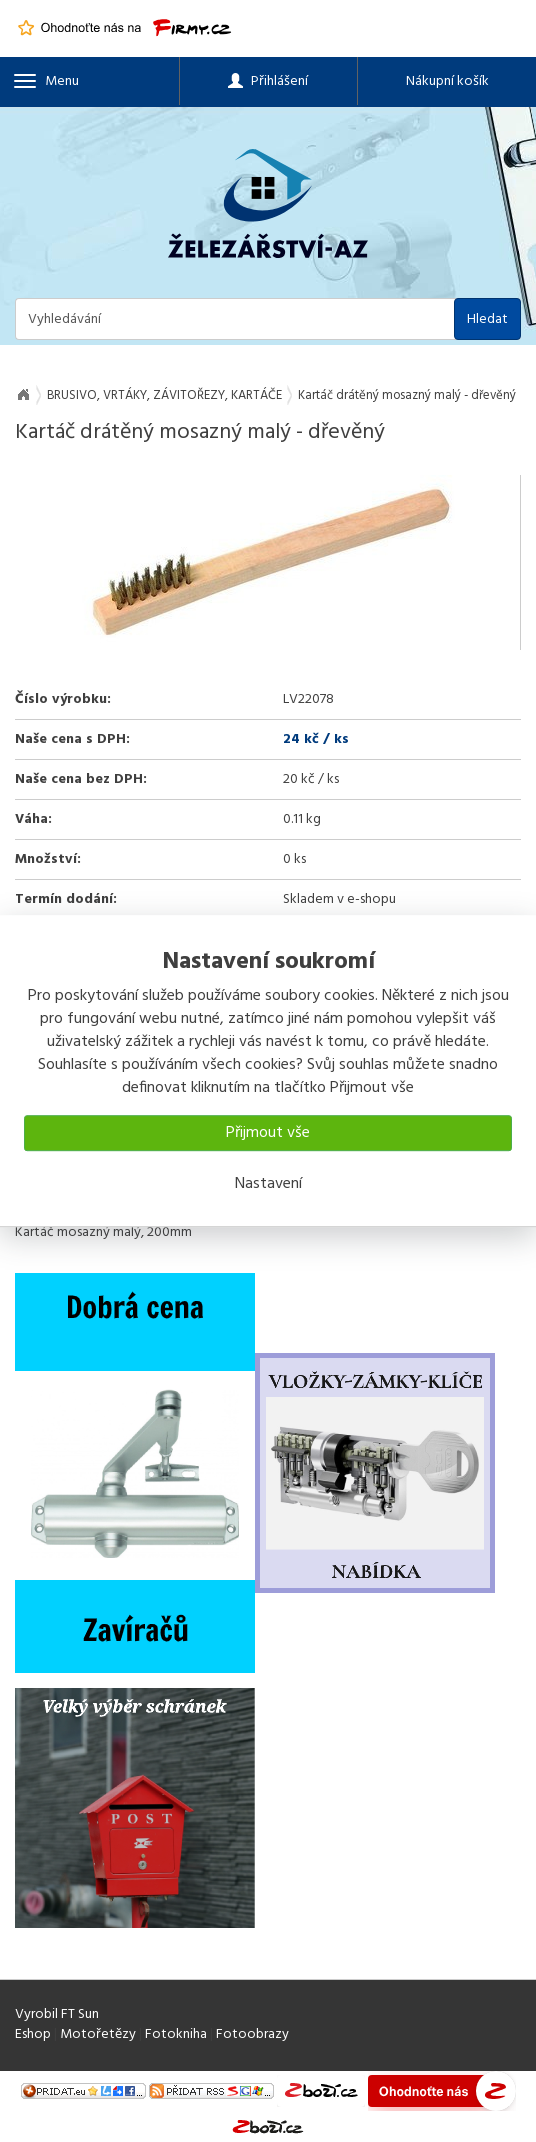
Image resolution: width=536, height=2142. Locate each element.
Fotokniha (176, 2034)
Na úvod (23, 395)
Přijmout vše (268, 1133)
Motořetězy (98, 2034)
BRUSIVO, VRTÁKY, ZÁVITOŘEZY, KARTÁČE (164, 395)
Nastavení (268, 1184)
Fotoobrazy (252, 2034)
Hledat (487, 319)
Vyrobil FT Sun (57, 2014)
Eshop (33, 2034)
